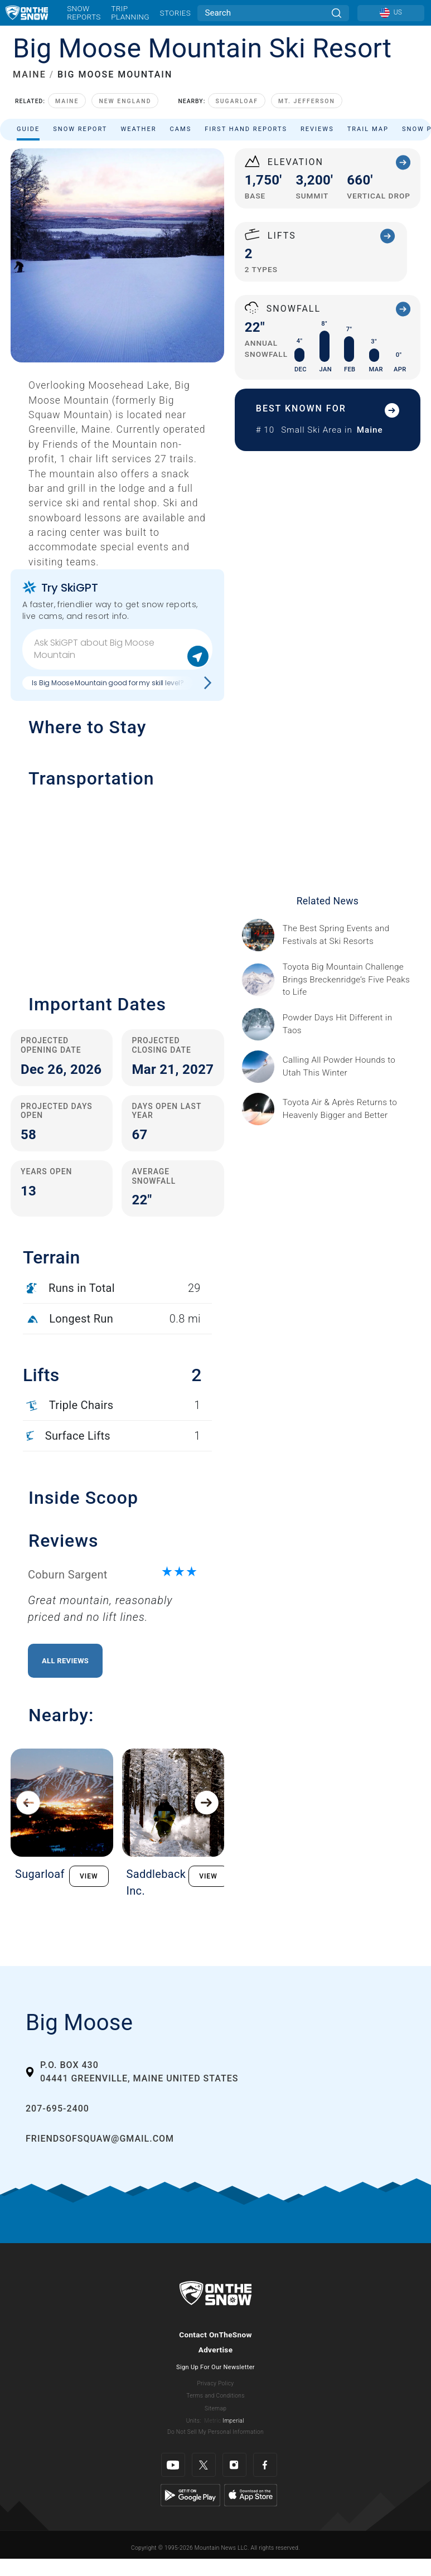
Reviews (317, 129)
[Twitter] (204, 2465)
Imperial (233, 2421)
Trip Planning (130, 12)
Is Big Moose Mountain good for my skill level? (107, 682)
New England (125, 101)
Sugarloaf (236, 101)
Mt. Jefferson (306, 101)
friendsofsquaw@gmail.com (100, 2138)
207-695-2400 (57, 2108)
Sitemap (215, 2408)
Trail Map (368, 129)
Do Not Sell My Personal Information (215, 2432)
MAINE (29, 74)
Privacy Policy (215, 2383)
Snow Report (80, 129)
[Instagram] (234, 2465)
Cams (181, 129)
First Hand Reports (246, 129)
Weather (138, 129)
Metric (212, 2421)
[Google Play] (190, 2495)
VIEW (89, 1876)
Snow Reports (83, 12)
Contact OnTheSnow (215, 2334)
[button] (117, 885)
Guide (28, 129)
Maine (67, 101)
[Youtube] (173, 2465)
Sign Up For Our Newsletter (215, 2367)
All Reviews (65, 1661)
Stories (175, 12)
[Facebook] (265, 2465)
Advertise (215, 2349)
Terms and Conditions (215, 2396)
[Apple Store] (250, 2495)
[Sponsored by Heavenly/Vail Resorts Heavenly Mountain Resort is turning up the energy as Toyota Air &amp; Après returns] (348, 1109)
